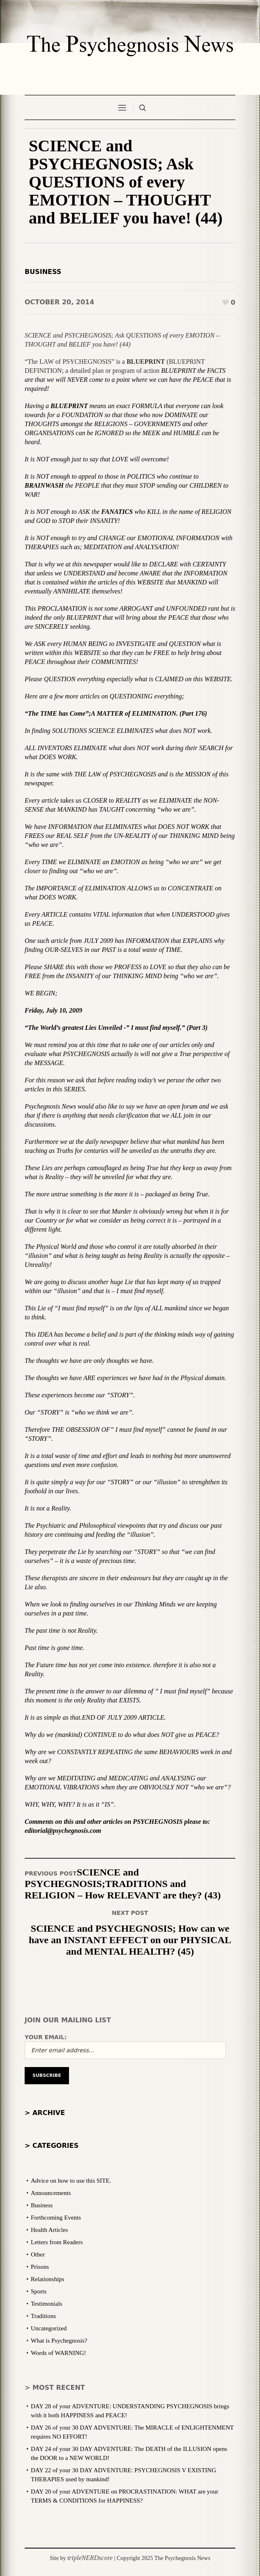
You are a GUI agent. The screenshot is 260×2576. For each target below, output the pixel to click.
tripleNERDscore (90, 2557)
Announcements (51, 2193)
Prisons (40, 2266)
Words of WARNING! (58, 2353)
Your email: (46, 2037)
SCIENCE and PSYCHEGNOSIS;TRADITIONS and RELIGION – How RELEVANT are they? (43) (123, 1884)
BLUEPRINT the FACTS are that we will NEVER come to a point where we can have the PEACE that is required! (128, 379)
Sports (38, 2291)
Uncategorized (49, 2328)
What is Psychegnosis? (59, 2340)
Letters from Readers (57, 2242)
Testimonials (46, 2303)
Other (38, 2254)
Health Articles (49, 2230)
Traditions (43, 2316)
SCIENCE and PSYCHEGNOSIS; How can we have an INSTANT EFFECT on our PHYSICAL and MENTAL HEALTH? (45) (130, 1940)
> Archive (45, 2113)
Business (43, 272)
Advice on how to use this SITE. (71, 2180)
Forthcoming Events (56, 2217)
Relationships (47, 2279)
